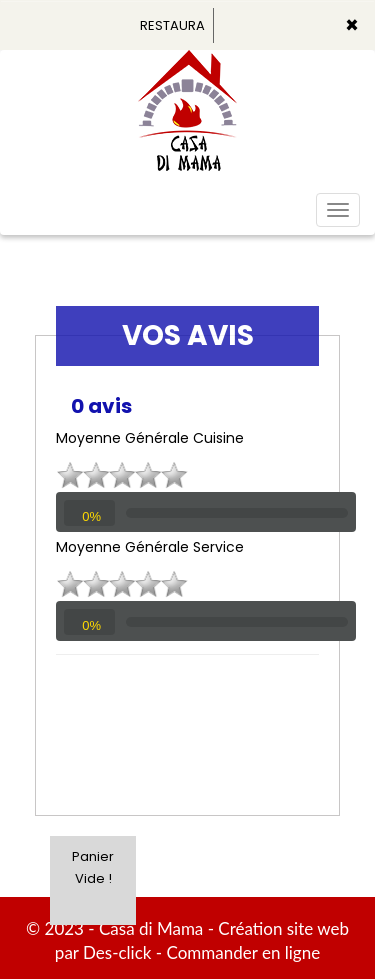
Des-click (117, 952)
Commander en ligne (244, 952)
